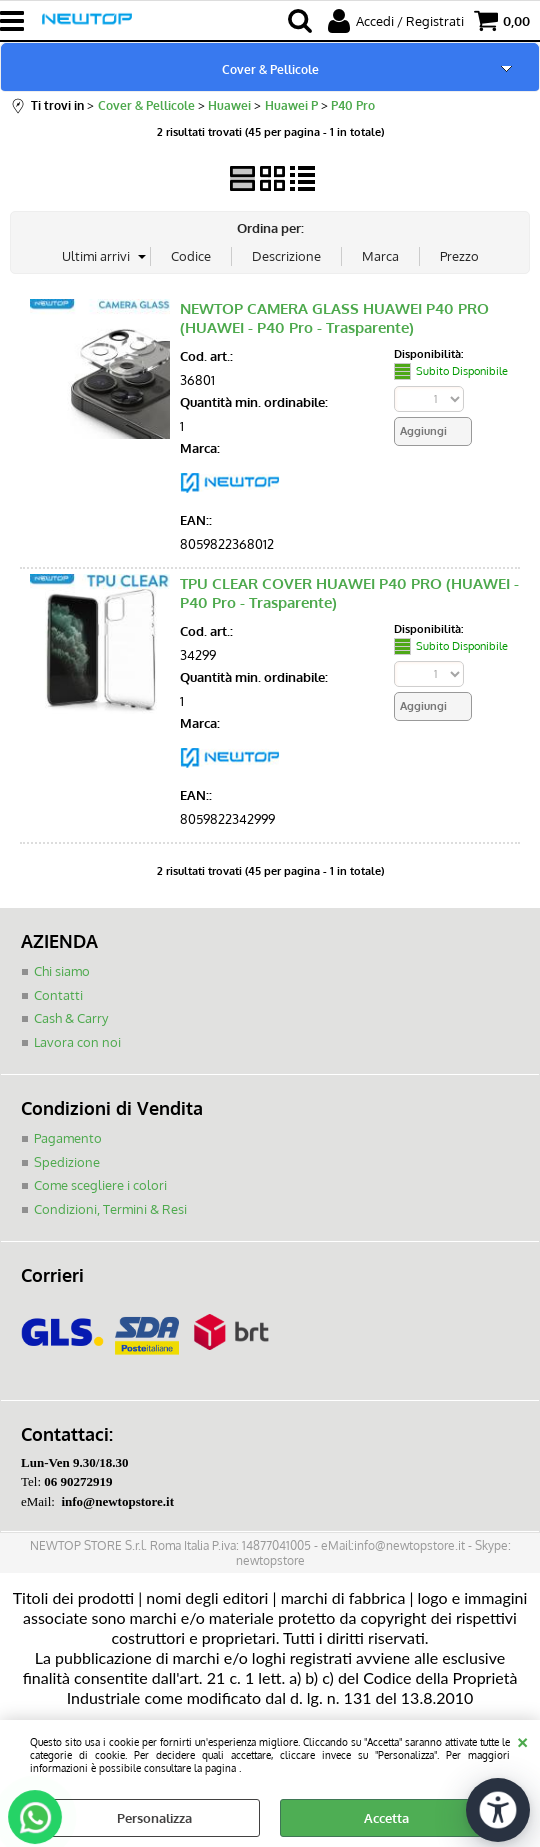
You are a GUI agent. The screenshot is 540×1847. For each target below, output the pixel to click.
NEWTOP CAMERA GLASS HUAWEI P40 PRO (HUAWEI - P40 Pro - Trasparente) (334, 318)
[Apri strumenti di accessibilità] (498, 1810)
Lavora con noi (77, 1042)
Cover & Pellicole (270, 69)
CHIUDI (522, 1740)
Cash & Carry (71, 1018)
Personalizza (154, 1818)
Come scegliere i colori (100, 1185)
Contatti (58, 995)
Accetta (386, 1818)
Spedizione (67, 1162)
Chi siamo (62, 971)
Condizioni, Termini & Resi (110, 1209)
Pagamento (68, 1138)
